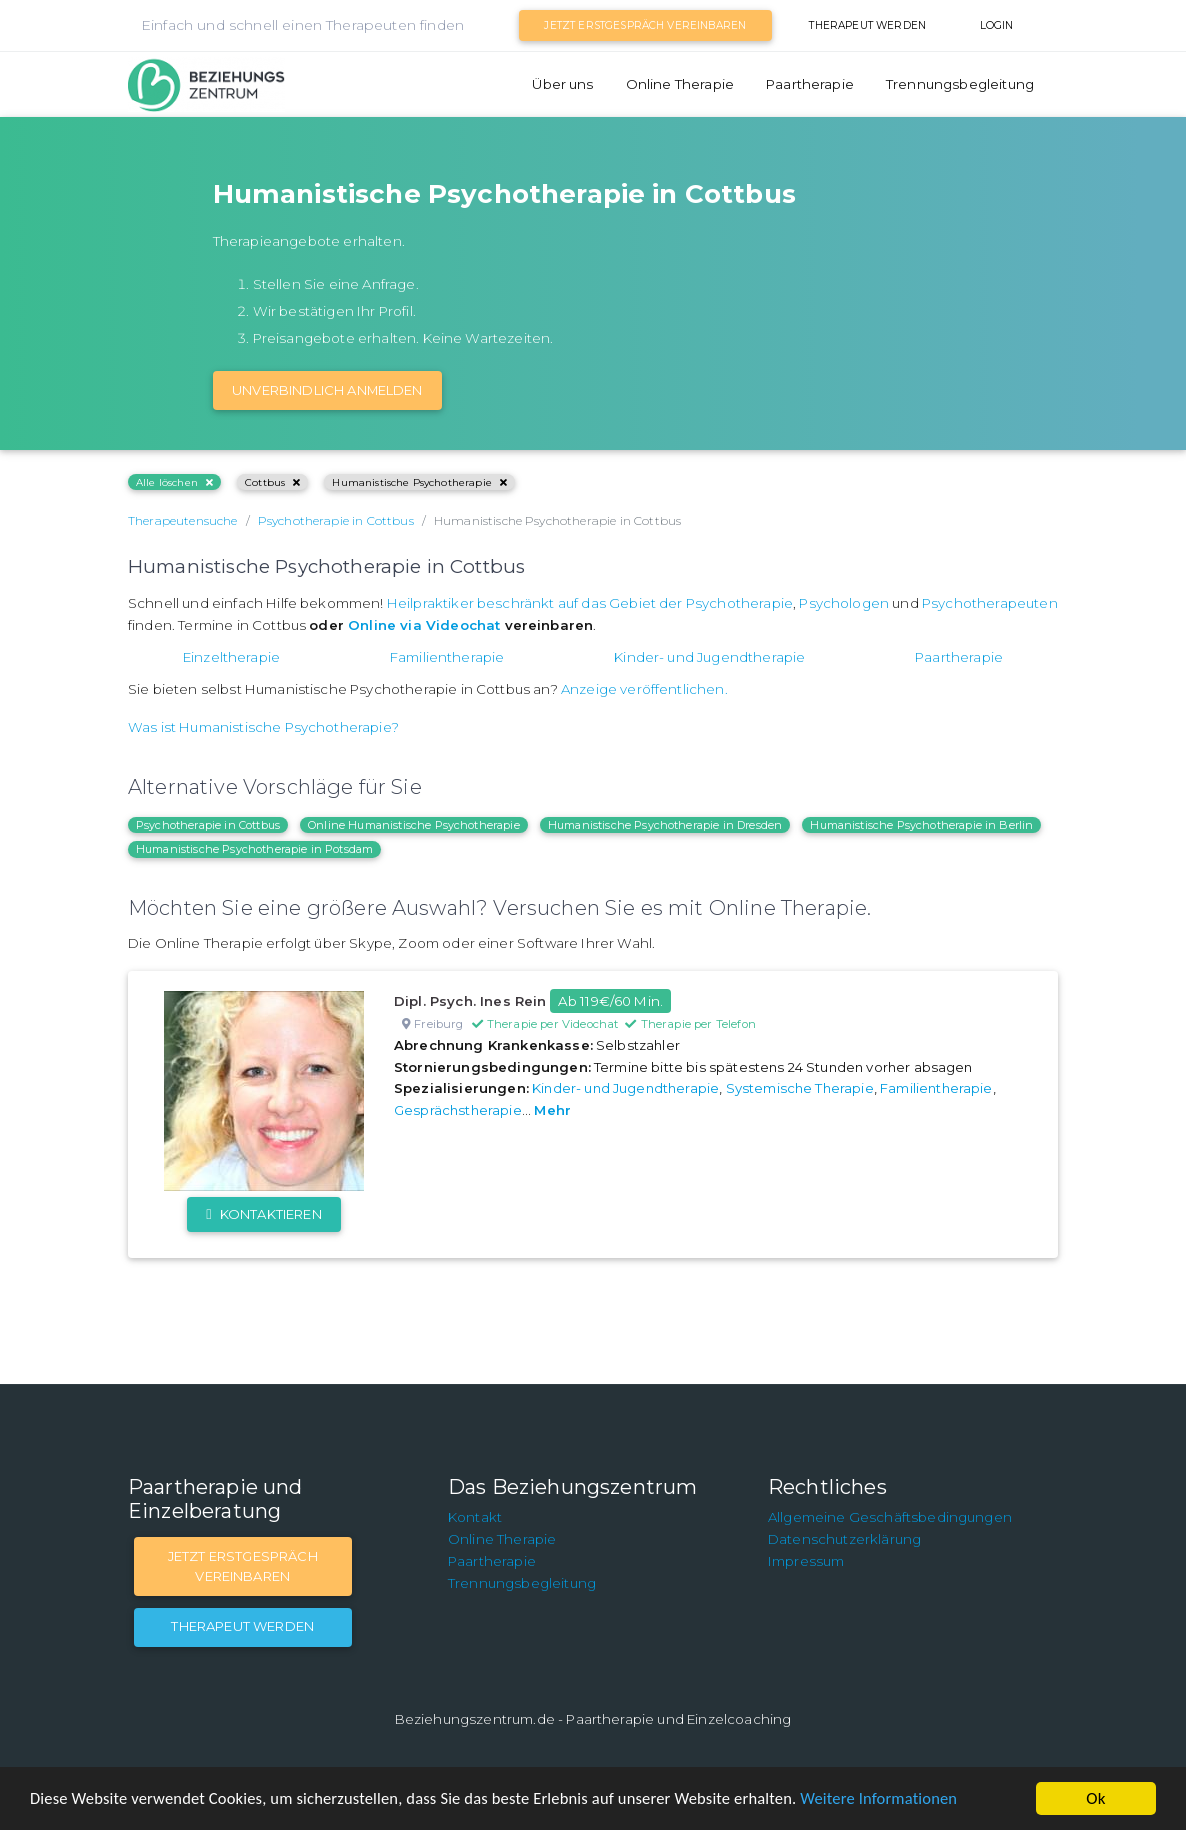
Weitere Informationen (902, 1799)
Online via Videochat (424, 625)
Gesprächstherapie (458, 1110)
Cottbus (272, 482)
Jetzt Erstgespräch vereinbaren (645, 25)
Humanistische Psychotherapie (419, 482)
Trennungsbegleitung (960, 84)
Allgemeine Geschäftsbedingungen (890, 1517)
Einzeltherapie (231, 657)
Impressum (806, 1561)
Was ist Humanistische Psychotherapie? (263, 727)
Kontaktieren (263, 1214)
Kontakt (475, 1517)
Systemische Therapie (800, 1088)
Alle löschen (174, 482)
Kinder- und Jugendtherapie (709, 657)
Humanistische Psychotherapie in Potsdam (254, 849)
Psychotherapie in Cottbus (208, 825)
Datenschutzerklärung (844, 1539)
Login (997, 25)
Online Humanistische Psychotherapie (414, 825)
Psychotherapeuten (990, 603)
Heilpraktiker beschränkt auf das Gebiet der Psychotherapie (590, 603)
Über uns (562, 84)
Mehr (552, 1110)
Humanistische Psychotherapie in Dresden (665, 825)
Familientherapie (447, 657)
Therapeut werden (867, 25)
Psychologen (844, 603)
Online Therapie (680, 84)
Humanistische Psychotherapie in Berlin (921, 825)
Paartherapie (810, 84)
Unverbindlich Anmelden (327, 390)
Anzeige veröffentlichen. (644, 689)
